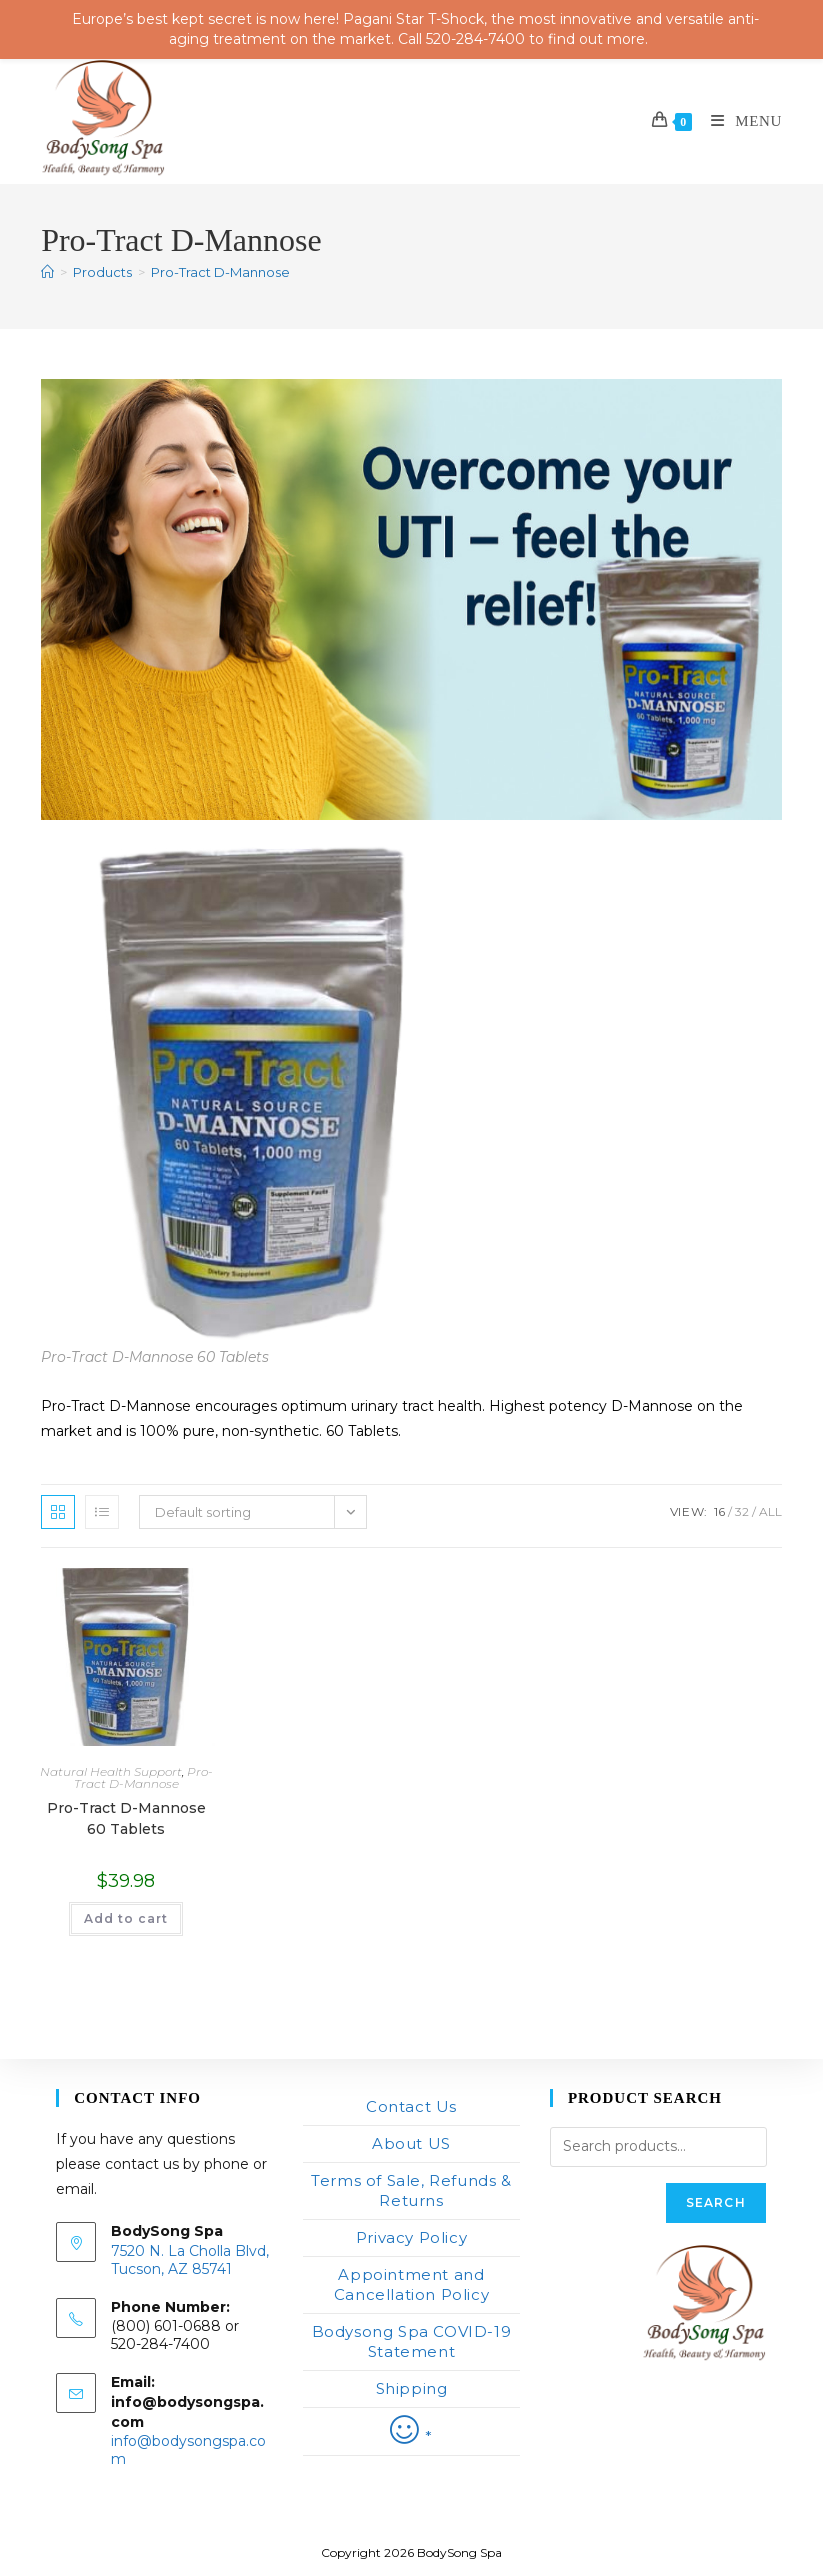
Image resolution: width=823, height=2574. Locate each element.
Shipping (412, 2388)
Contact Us (411, 2106)
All (770, 1511)
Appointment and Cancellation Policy (411, 2284)
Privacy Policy (411, 2237)
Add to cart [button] (126, 1918)
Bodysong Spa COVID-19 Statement (412, 2341)
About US (411, 2143)
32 (742, 1511)
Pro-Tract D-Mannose (220, 272)
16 (719, 1511)
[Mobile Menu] (739, 121)
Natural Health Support (111, 1771)
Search (716, 2202)
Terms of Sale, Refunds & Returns (411, 2190)
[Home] (47, 272)
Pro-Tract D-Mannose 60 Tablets (126, 1818)
